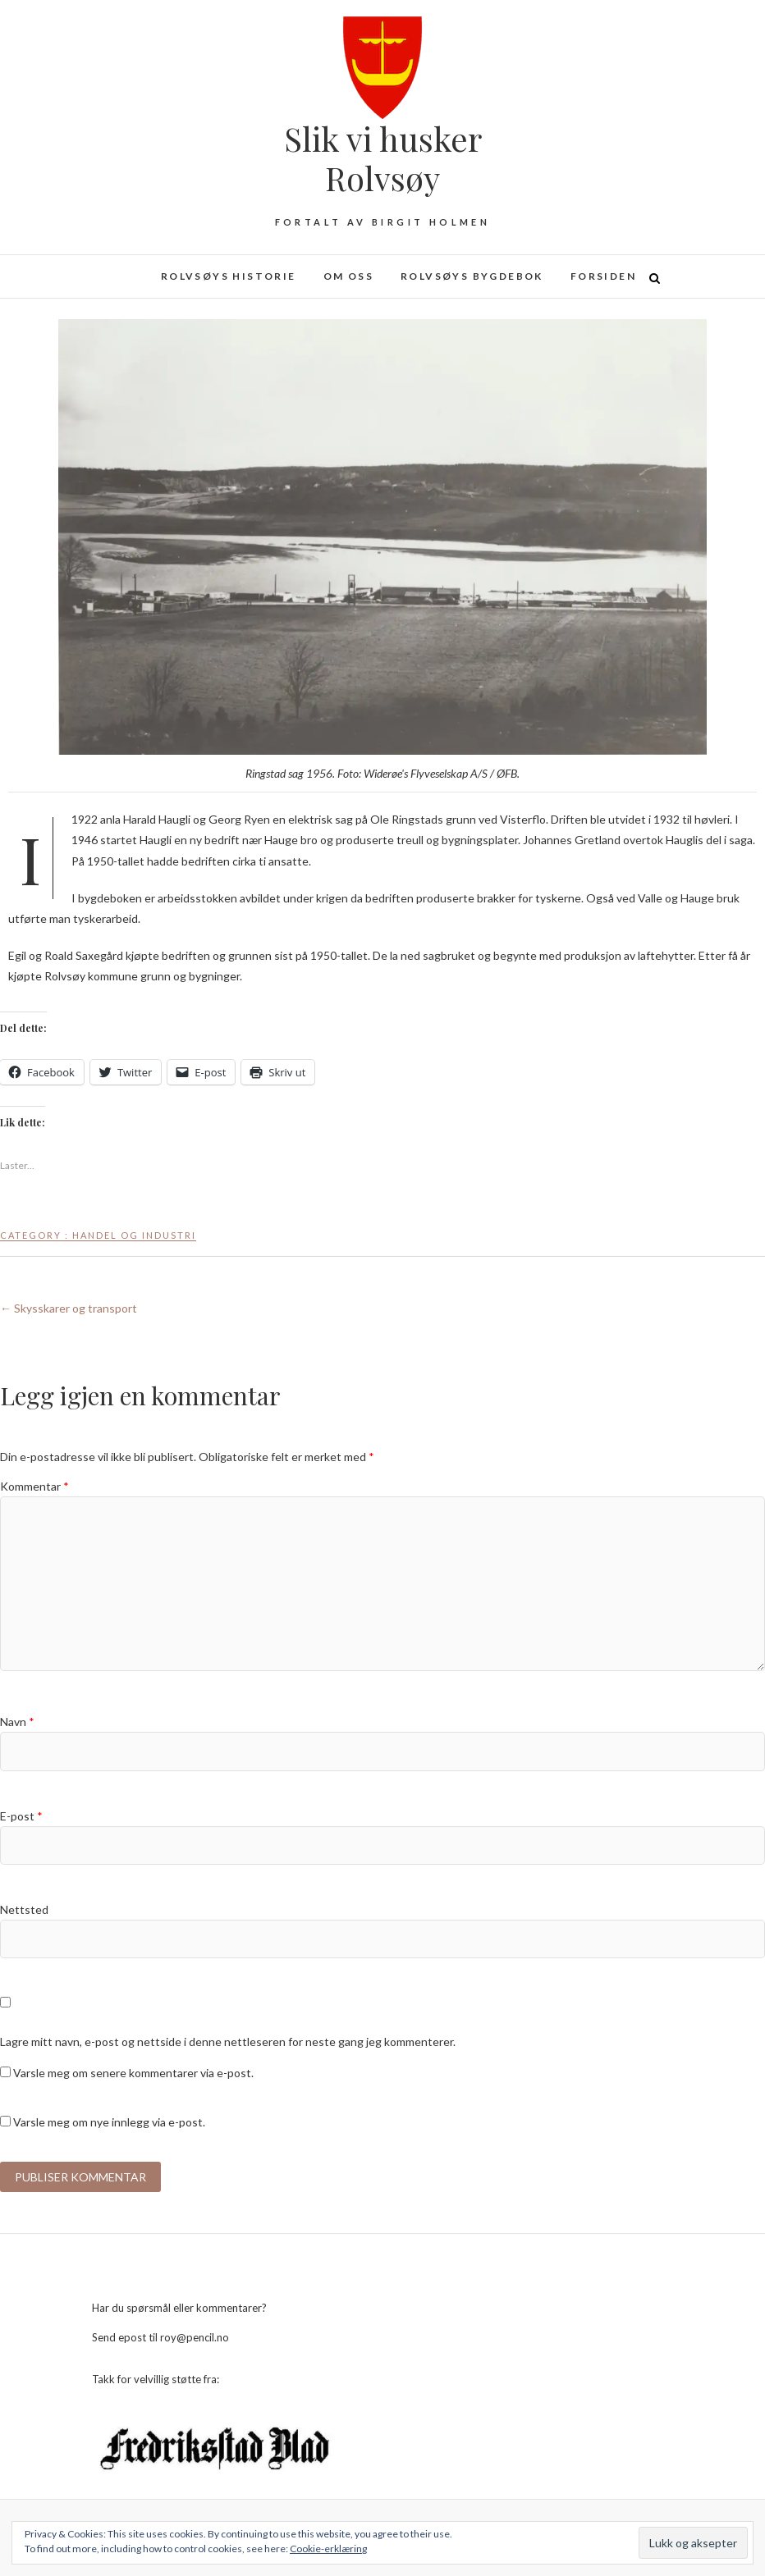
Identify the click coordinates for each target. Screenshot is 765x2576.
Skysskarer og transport (68, 1308)
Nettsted (24, 1909)
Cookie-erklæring (328, 2548)
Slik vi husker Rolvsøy (383, 158)
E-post (21, 1816)
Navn (17, 1722)
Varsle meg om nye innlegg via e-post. (109, 2122)
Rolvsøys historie (228, 276)
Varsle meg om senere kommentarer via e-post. (133, 2073)
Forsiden (603, 276)
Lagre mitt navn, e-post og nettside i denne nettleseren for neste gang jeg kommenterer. (228, 2041)
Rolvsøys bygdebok (472, 276)
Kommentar (34, 1486)
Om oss (348, 276)
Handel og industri (134, 1235)
